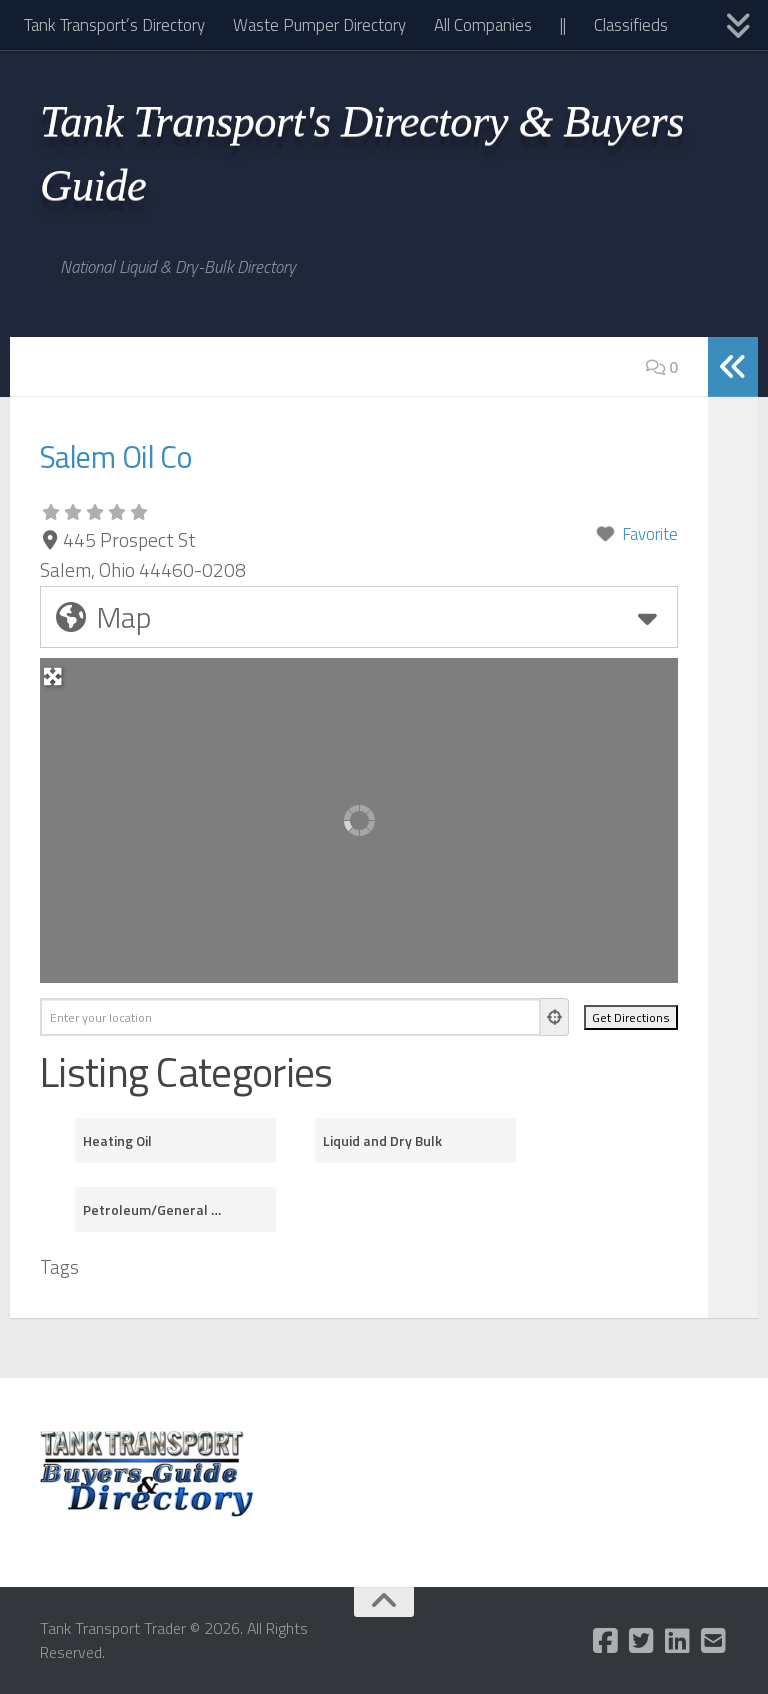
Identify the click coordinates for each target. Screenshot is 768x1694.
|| (563, 25)
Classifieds (631, 25)
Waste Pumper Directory (319, 25)
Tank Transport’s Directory (114, 25)
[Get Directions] (631, 1017)
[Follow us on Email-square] (714, 1641)
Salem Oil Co (142, 453)
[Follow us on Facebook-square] (606, 1641)
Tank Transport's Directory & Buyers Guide (362, 153)
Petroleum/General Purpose (154, 1209)
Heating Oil (117, 1140)
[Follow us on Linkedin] (678, 1641)
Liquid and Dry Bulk (382, 1140)
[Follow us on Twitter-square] (642, 1641)
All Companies (483, 25)
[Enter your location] (290, 1017)
